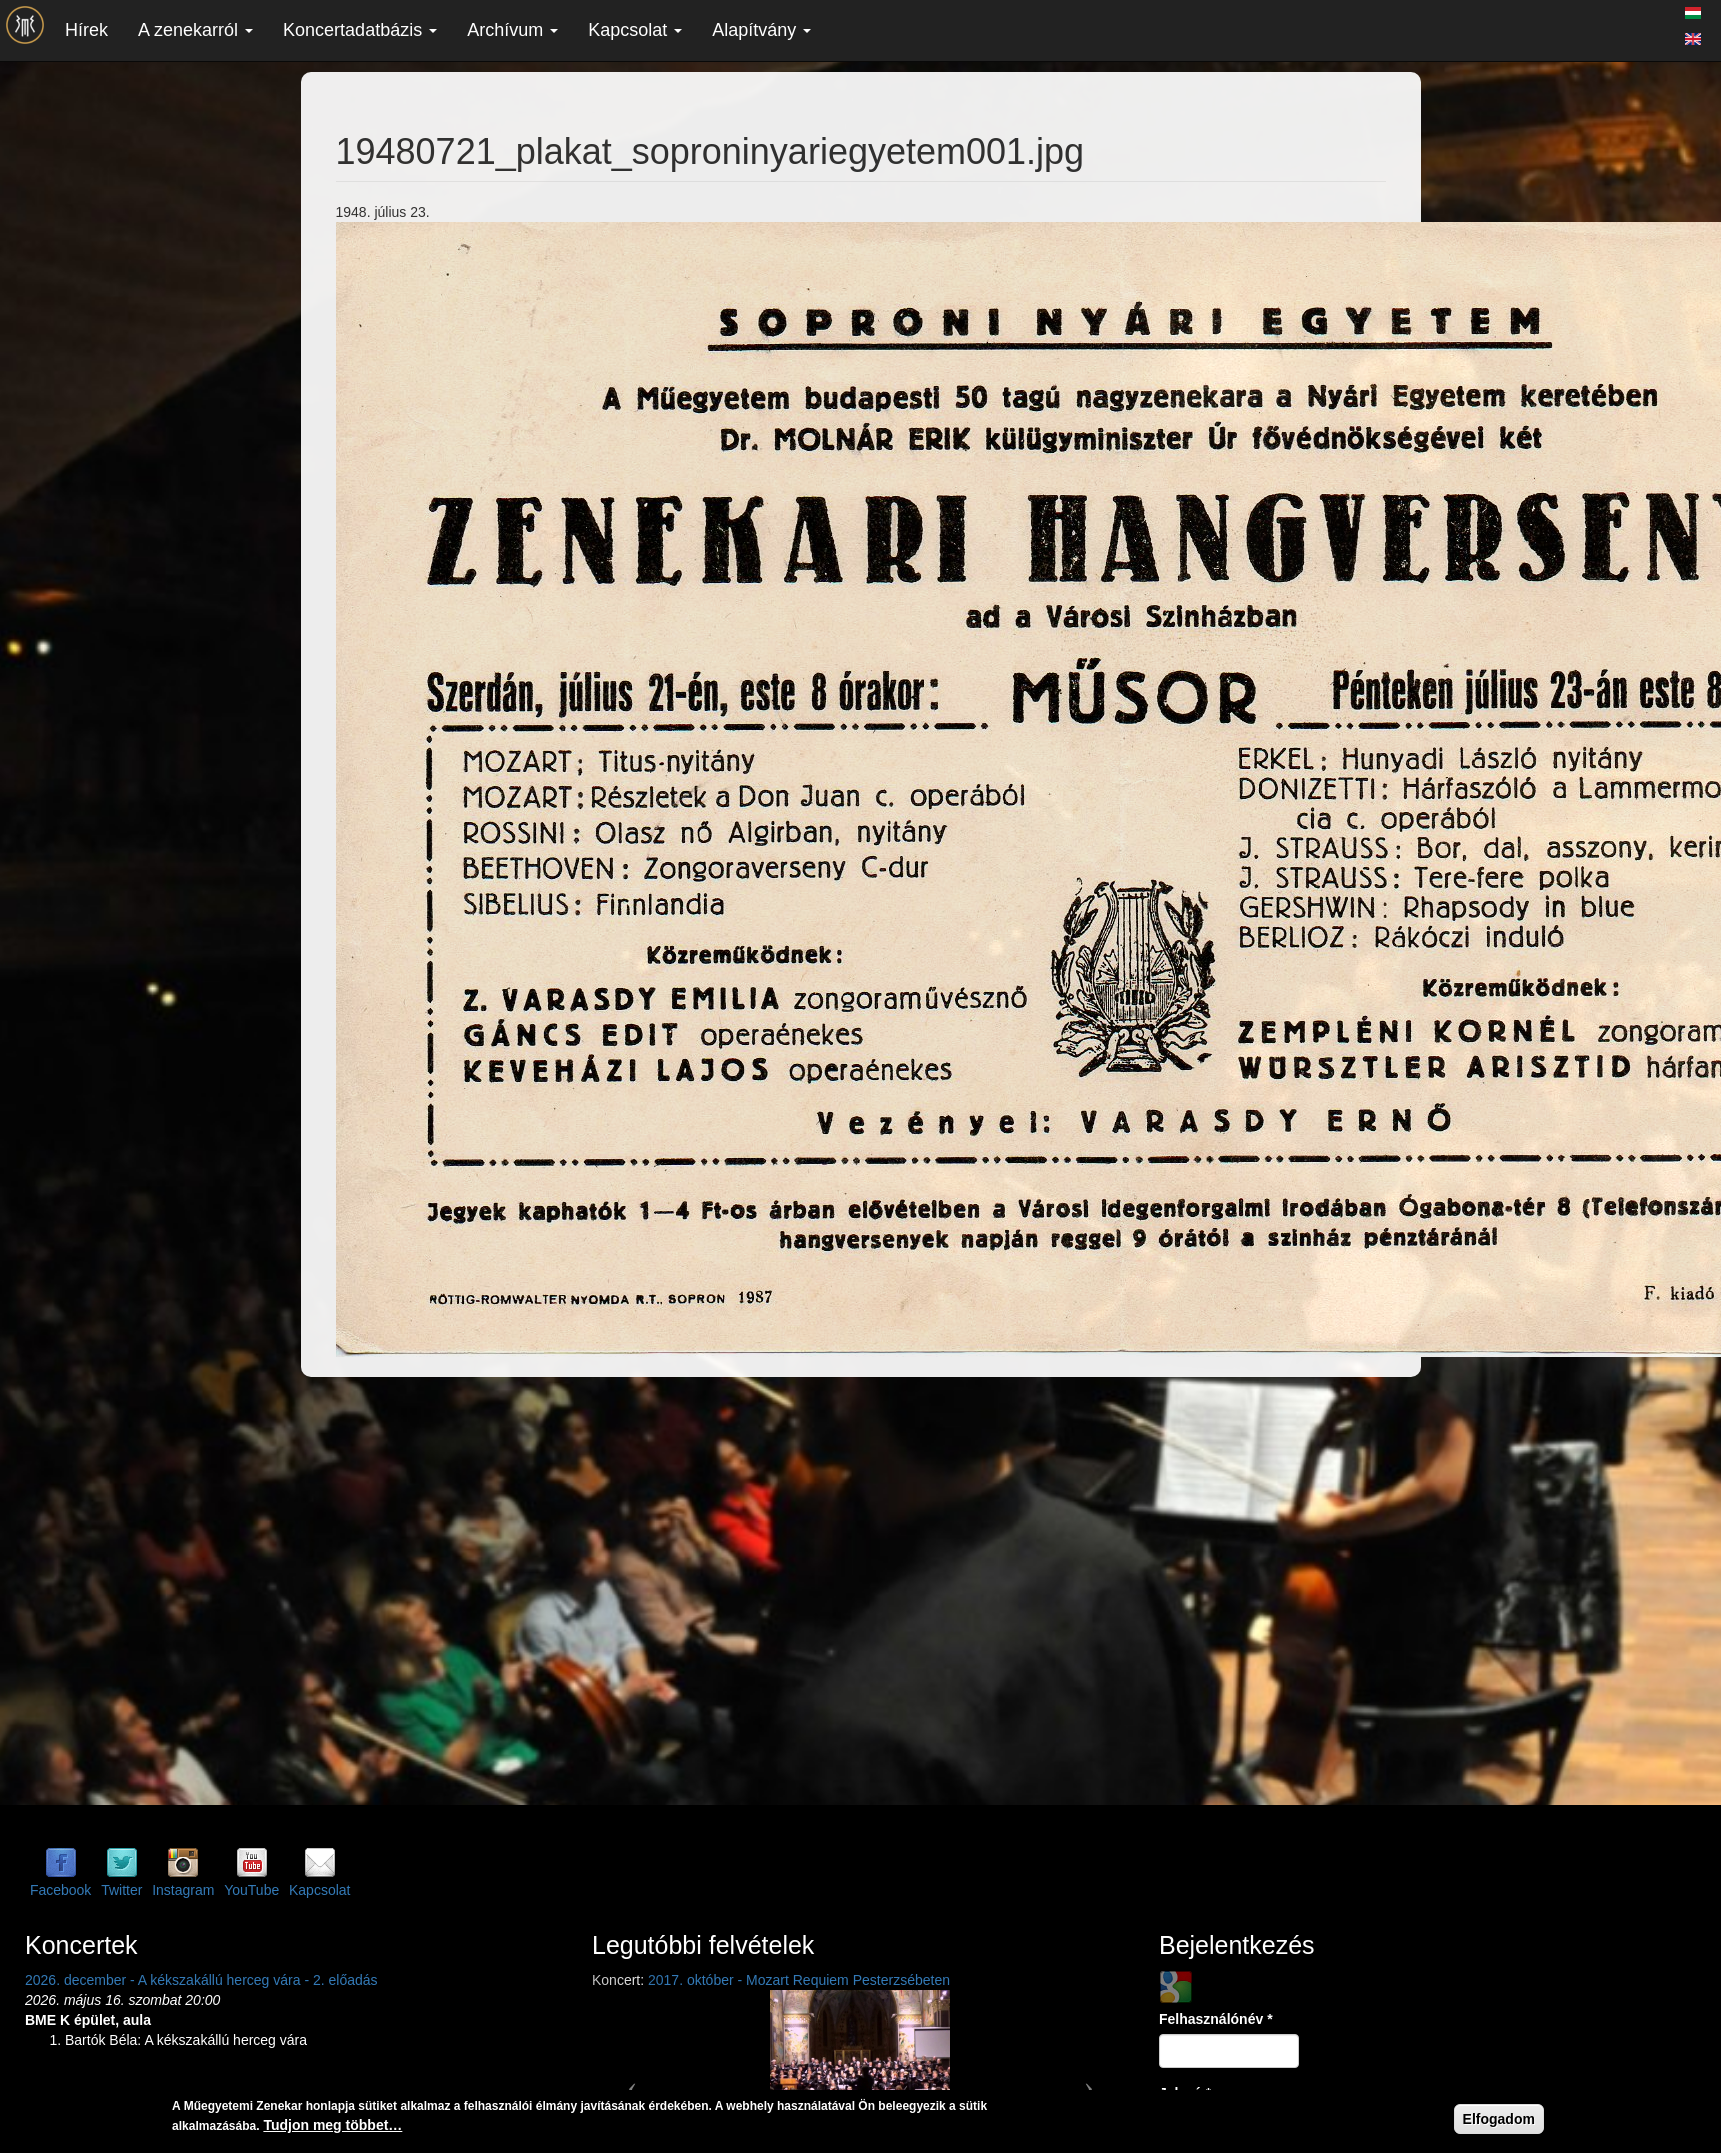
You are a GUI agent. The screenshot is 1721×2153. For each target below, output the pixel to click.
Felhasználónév (1216, 2019)
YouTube (251, 1890)
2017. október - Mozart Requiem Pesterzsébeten (799, 1980)
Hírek (86, 30)
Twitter (121, 1890)
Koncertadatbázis (360, 30)
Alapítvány (761, 30)
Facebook (60, 1890)
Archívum (512, 30)
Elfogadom (1499, 2119)
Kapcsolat (635, 30)
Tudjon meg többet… (332, 2125)
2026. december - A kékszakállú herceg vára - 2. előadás (201, 1980)
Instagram (183, 1890)
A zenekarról (195, 30)
